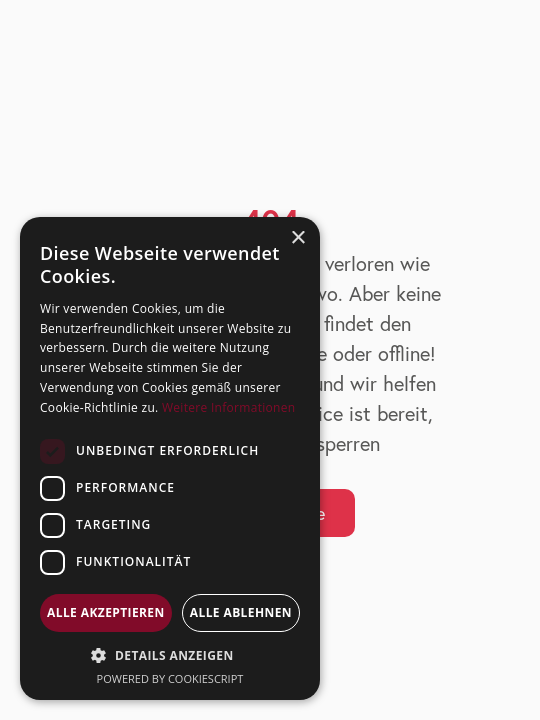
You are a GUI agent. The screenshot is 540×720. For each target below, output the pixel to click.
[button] (170, 655)
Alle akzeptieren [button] (106, 612)
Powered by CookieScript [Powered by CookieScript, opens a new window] (170, 678)
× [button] (297, 238)
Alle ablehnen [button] (241, 612)
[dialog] (170, 458)
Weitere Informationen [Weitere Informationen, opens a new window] (229, 407)
